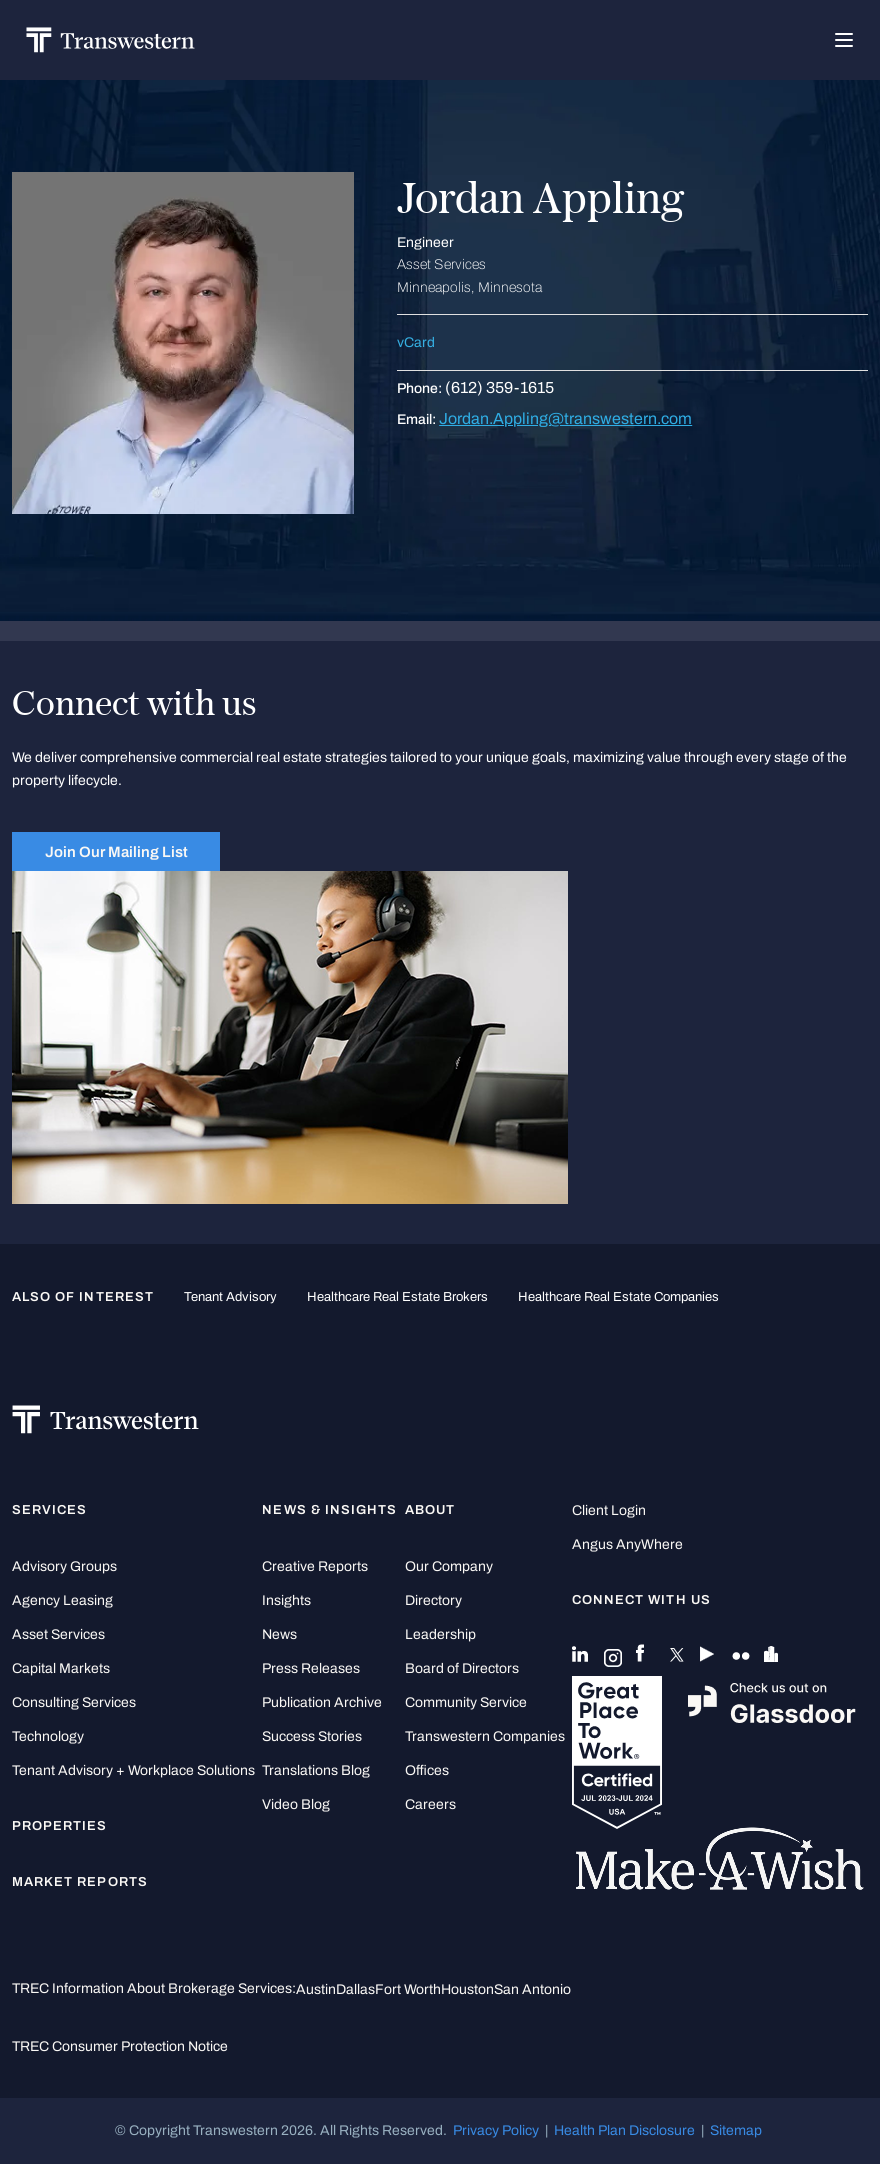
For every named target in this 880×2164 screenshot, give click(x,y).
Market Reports (80, 1882)
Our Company (449, 1566)
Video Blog (296, 1804)
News (279, 1634)
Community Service (466, 1702)
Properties (60, 1826)
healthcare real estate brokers (397, 1297)
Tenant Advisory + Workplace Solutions (133, 1770)
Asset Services (58, 1634)
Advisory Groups (64, 1566)
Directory (433, 1600)
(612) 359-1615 (499, 387)
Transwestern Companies (485, 1736)
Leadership (440, 1634)
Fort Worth (408, 1989)
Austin (316, 1989)
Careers (430, 1804)
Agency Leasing (62, 1600)
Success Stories (312, 1736)
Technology (48, 1736)
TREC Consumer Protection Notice (120, 2046)
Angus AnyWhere (627, 1544)
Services (49, 1510)
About (430, 1510)
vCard (416, 342)
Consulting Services (74, 1702)
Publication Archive (322, 1702)
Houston (467, 1989)
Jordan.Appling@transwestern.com (565, 418)
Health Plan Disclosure (624, 2130)
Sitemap (736, 2130)
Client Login (609, 1510)
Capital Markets (61, 1668)
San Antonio (532, 1989)
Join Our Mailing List (116, 851)
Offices (427, 1770)
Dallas (355, 1989)
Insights (286, 1600)
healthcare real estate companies (618, 1297)
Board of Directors (462, 1668)
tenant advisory (230, 1297)
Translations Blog (316, 1770)
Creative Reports (315, 1566)
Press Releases (311, 1668)
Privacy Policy (496, 2130)
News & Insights (329, 1510)
